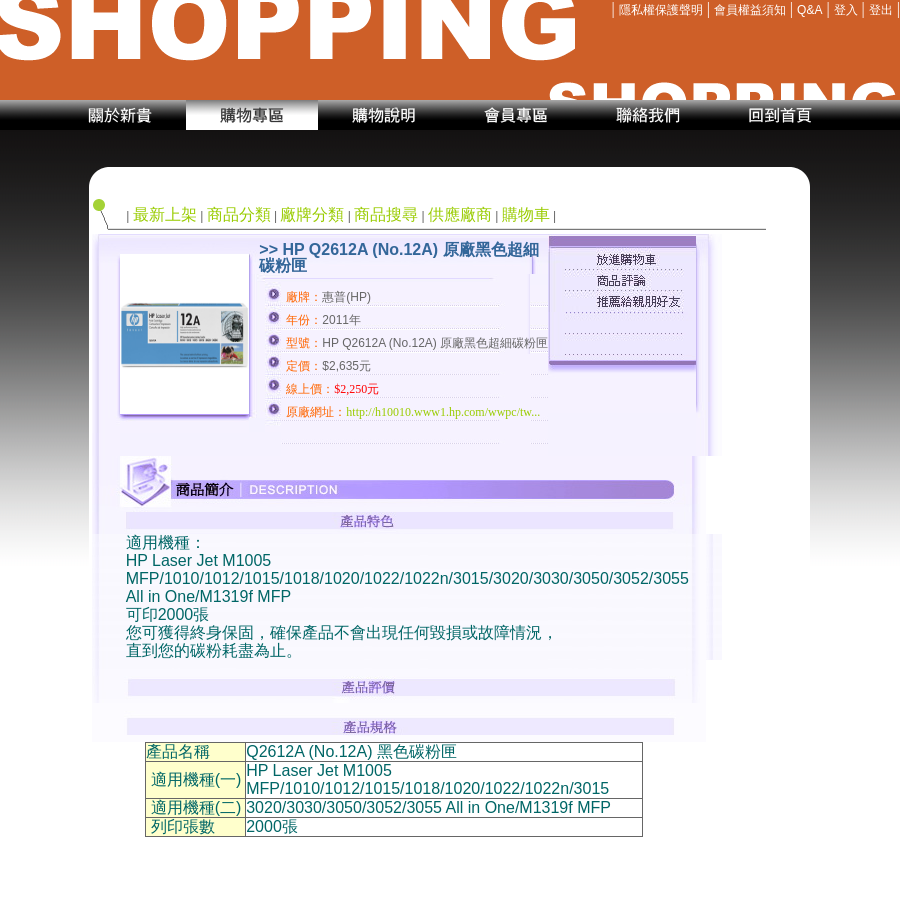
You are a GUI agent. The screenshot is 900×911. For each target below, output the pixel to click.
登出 (881, 10)
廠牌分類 (312, 214)
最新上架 (165, 214)
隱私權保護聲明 (661, 10)
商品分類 (239, 214)
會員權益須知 (750, 10)
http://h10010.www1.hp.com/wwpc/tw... (443, 412)
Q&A (809, 10)
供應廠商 (460, 214)
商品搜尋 (386, 214)
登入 (846, 10)
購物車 (526, 214)
